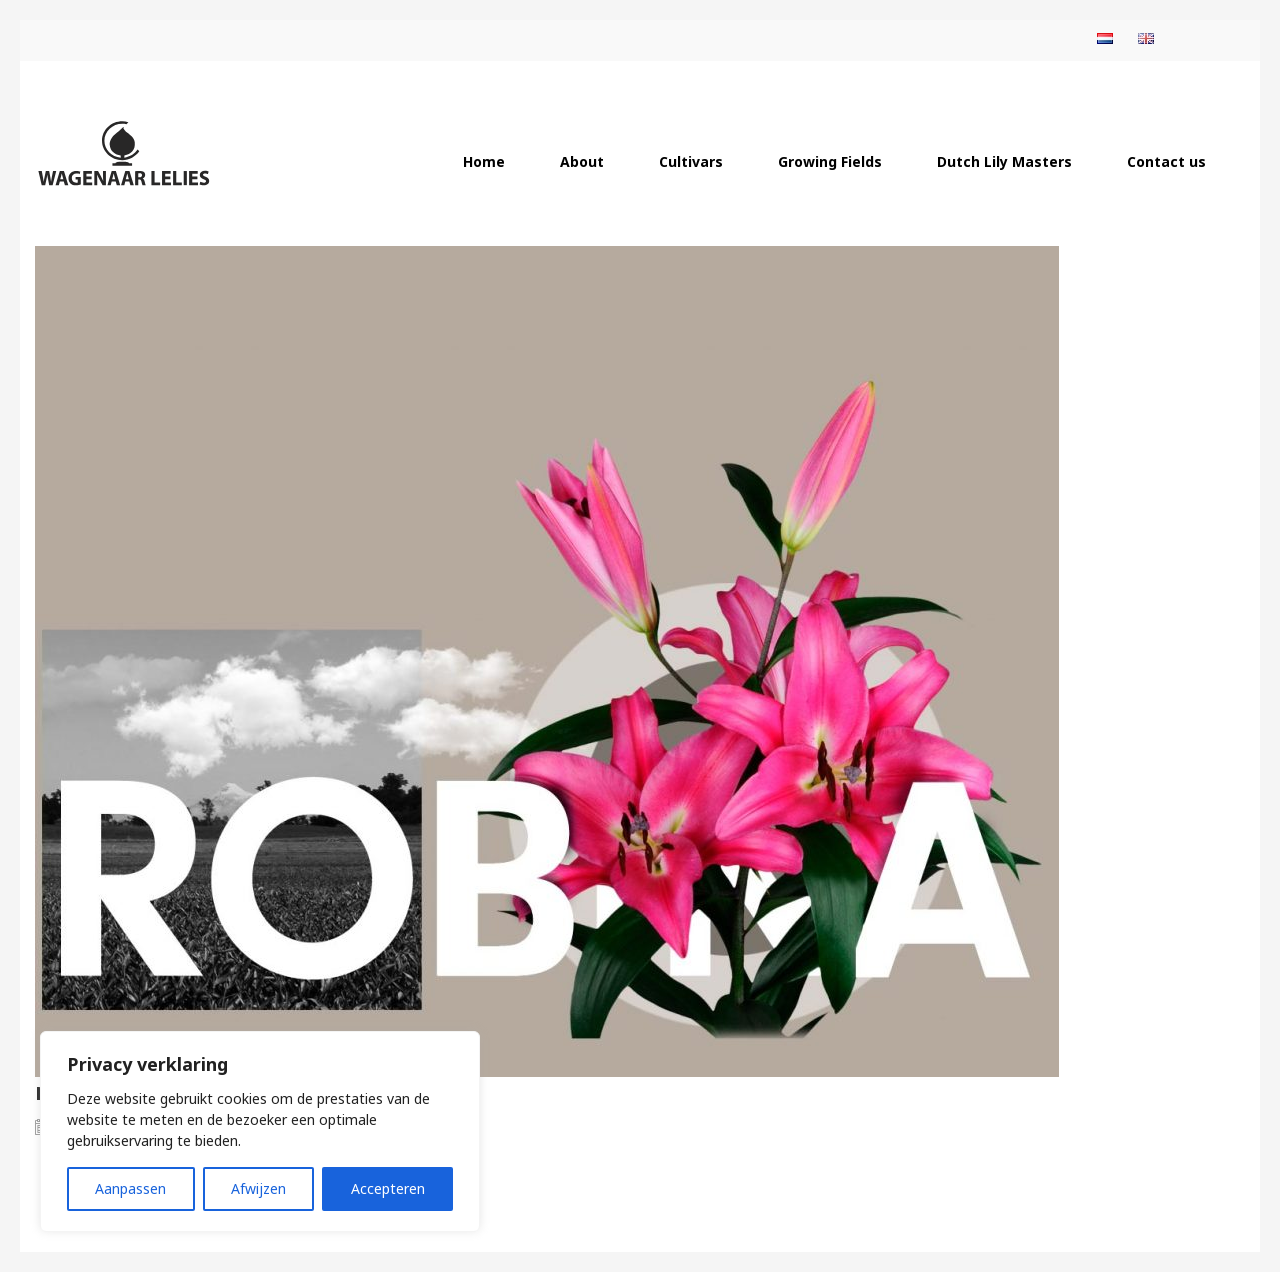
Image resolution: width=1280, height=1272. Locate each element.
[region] (260, 1131)
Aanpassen (130, 1188)
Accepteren (388, 1188)
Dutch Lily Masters (1004, 161)
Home (484, 161)
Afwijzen (258, 1188)
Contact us (1166, 161)
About (582, 161)
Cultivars (691, 161)
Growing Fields (830, 161)
